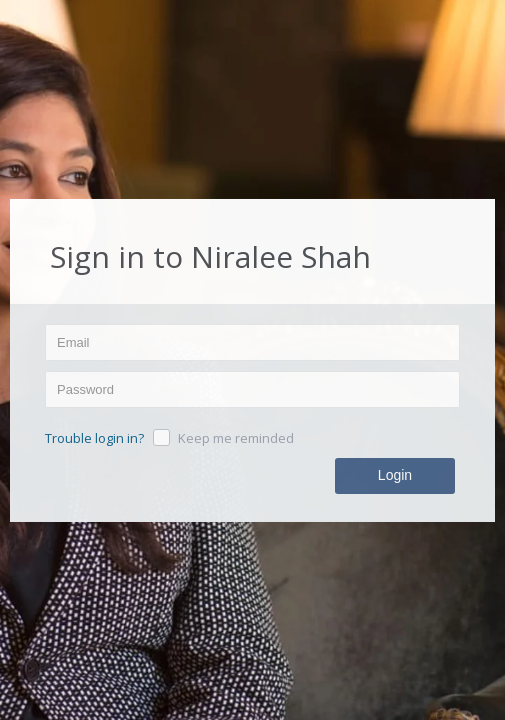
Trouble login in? (94, 439)
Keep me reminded (236, 439)
